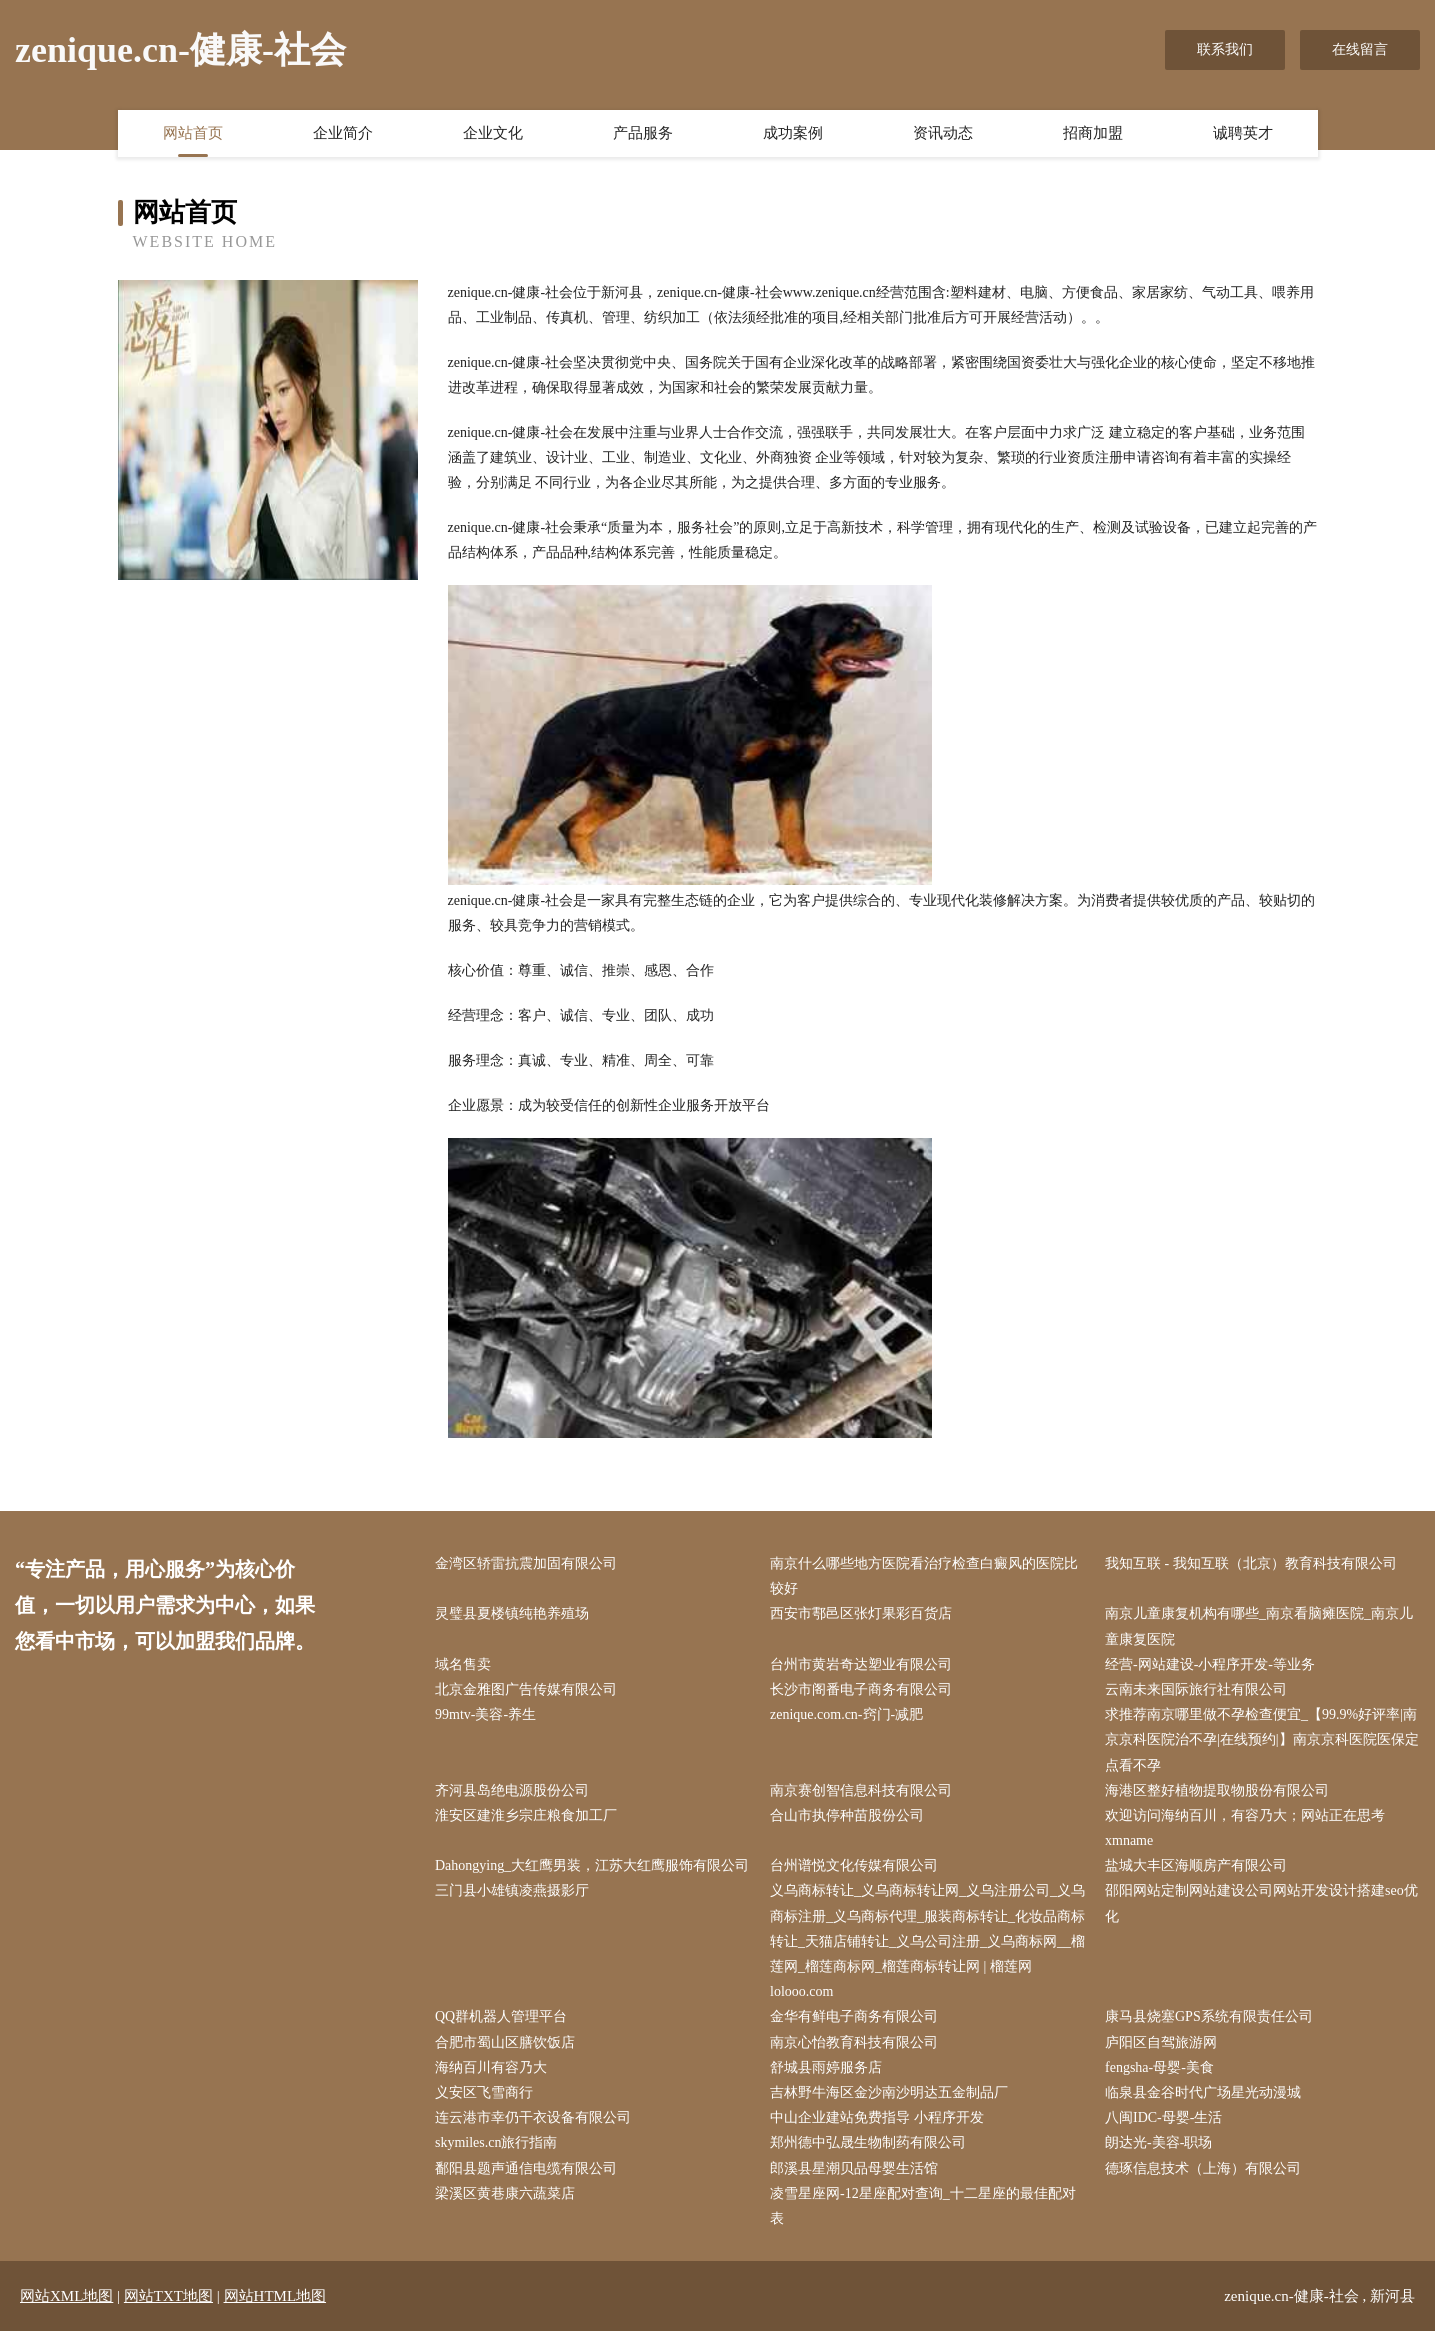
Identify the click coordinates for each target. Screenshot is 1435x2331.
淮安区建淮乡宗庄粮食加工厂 (526, 1815)
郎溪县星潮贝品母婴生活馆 (854, 2168)
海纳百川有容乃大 (491, 2067)
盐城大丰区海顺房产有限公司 (1196, 1865)
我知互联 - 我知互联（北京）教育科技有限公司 (1251, 1563)
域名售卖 (463, 1664)
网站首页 (193, 133)
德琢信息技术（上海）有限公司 (1203, 2168)
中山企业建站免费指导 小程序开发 (877, 2117)
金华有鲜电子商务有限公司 (854, 2016)
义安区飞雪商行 (484, 2092)
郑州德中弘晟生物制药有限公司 (868, 2142)
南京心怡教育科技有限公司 (854, 2042)
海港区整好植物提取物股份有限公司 (1217, 1790)
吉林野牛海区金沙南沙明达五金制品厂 (889, 2092)
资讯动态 (943, 133)
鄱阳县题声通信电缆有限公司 (526, 2168)
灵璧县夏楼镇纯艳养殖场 (512, 1613)
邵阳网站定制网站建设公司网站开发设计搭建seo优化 (1261, 1903)
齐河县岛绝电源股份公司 (512, 1790)
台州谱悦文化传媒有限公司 (854, 1865)
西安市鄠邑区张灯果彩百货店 (861, 1613)
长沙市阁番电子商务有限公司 (861, 1689)
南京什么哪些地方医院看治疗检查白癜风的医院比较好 (924, 1576)
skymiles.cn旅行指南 (496, 2142)
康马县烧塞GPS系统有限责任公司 (1209, 2016)
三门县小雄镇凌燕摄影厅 (512, 1890)
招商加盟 (1093, 133)
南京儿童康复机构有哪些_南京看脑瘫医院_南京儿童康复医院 (1259, 1626)
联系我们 (1225, 49)
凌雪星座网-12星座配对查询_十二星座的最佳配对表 (923, 2206)
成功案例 (793, 133)
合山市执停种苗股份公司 (847, 1815)
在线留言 (1360, 49)
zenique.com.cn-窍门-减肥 (846, 1714)
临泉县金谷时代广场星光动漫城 (1203, 2092)
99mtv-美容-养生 (485, 1714)
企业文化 (493, 133)
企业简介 (343, 133)
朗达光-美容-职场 (1158, 2142)
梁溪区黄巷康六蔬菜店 (505, 2193)
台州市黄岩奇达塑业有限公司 (861, 1664)
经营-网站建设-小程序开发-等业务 (1210, 1664)
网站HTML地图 (275, 2296)
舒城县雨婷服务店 (826, 2067)
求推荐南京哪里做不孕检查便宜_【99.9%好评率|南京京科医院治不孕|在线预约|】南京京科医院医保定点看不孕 (1262, 1739)
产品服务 (643, 133)
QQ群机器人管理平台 (501, 2016)
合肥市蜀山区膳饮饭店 (505, 2042)
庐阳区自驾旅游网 (1161, 2042)
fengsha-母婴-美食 (1159, 2067)
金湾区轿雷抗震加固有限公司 (526, 1563)
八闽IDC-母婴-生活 (1163, 2117)
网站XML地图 (66, 2296)
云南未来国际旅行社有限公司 (1196, 1689)
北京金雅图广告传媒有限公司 (526, 1689)
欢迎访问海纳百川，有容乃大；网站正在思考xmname (1245, 1828)
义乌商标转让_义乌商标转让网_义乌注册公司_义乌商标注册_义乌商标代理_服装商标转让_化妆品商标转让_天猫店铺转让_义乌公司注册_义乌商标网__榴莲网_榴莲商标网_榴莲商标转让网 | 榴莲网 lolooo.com (927, 1941)
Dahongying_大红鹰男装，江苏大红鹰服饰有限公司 (592, 1865)
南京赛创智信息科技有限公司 (861, 1790)
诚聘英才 (1243, 133)
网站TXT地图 (168, 2296)
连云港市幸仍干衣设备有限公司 (533, 2117)
